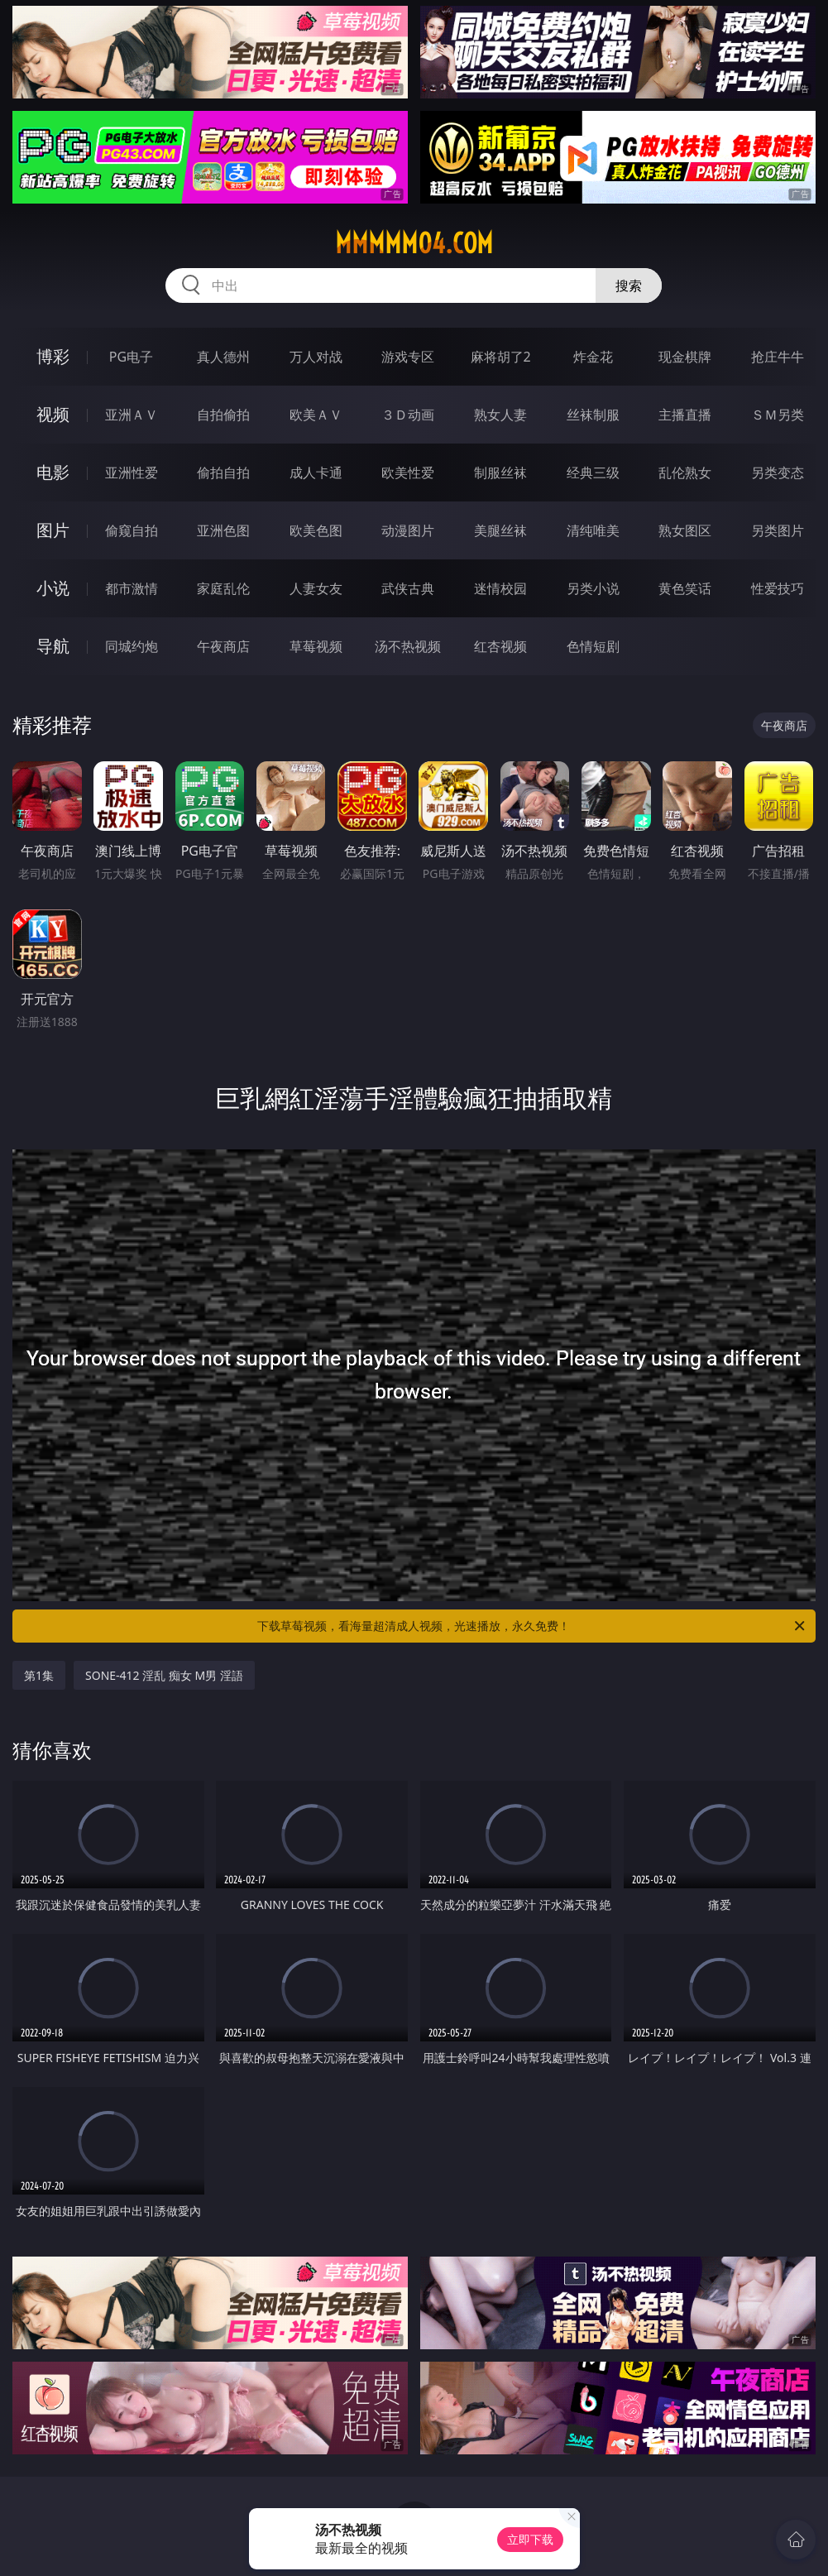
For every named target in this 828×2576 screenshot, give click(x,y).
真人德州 (223, 357)
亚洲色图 (223, 530)
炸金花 (593, 357)
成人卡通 (316, 472)
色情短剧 (593, 646)
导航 (52, 646)
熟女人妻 (500, 414)
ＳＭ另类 (777, 414)
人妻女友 (316, 588)
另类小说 (593, 588)
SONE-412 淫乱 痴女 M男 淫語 (164, 1675)
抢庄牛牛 (777, 357)
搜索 (628, 285)
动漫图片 (407, 530)
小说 (52, 588)
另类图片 (777, 530)
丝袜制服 (593, 414)
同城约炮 (131, 646)
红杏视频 (500, 646)
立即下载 (530, 2539)
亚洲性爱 (131, 472)
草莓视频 (316, 646)
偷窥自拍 (131, 530)
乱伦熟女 (684, 472)
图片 (52, 530)
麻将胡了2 (501, 357)
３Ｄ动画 (407, 414)
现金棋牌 (684, 357)
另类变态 (777, 472)
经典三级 (593, 472)
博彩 (52, 356)
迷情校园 (500, 588)
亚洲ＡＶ (131, 414)
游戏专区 (407, 357)
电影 (52, 472)
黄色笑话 (684, 588)
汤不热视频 (408, 646)
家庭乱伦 (223, 588)
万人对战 (316, 357)
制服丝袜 (500, 472)
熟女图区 (684, 530)
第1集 (39, 1675)
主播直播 (684, 414)
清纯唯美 (593, 530)
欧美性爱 (407, 472)
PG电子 (131, 357)
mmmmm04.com (414, 243)
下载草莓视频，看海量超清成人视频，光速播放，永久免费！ (531, 1626)
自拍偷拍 (223, 414)
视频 (52, 414)
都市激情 (131, 588)
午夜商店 (223, 646)
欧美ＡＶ (316, 414)
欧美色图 (316, 530)
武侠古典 (407, 588)
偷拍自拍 (223, 472)
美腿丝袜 (500, 530)
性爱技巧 (777, 588)
